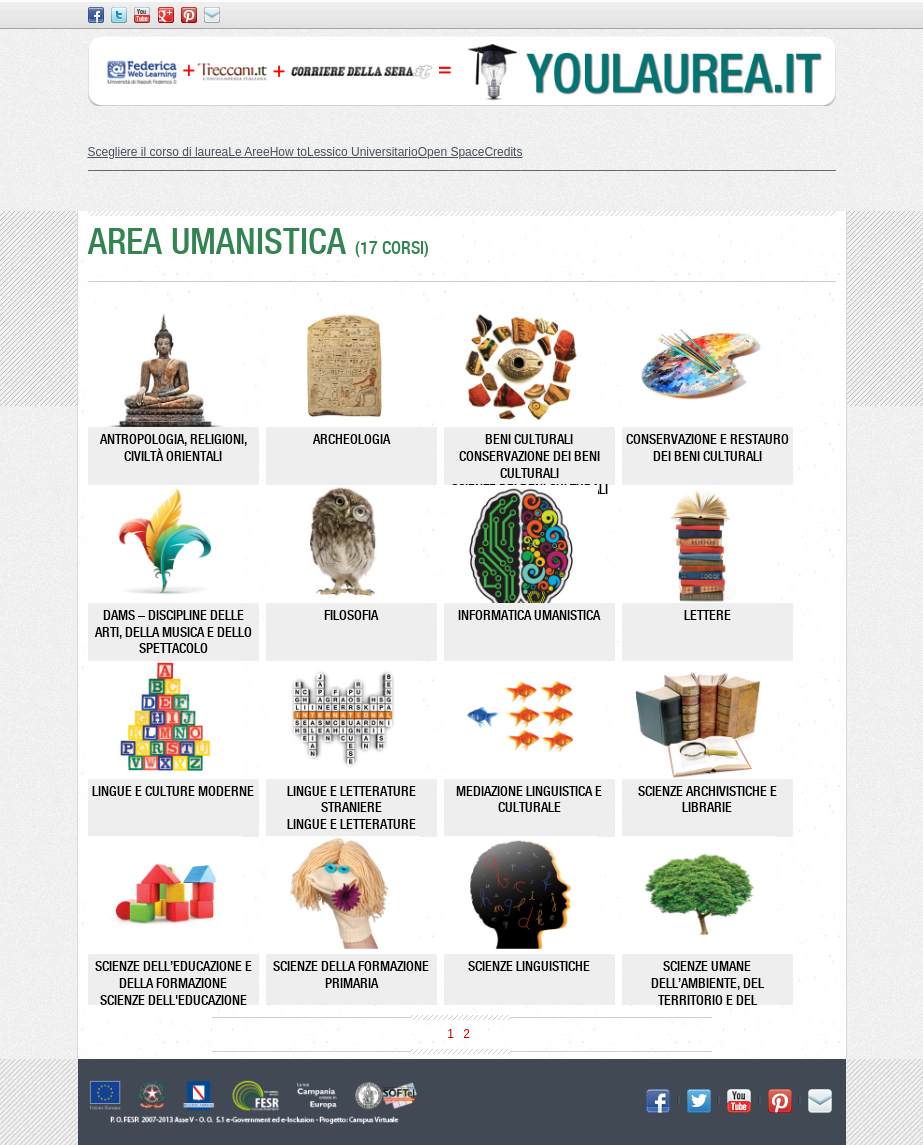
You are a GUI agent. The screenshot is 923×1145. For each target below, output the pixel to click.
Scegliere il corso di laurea (158, 152)
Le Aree (248, 152)
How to (288, 152)
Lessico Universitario (362, 152)
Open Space (451, 152)
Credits (503, 152)
